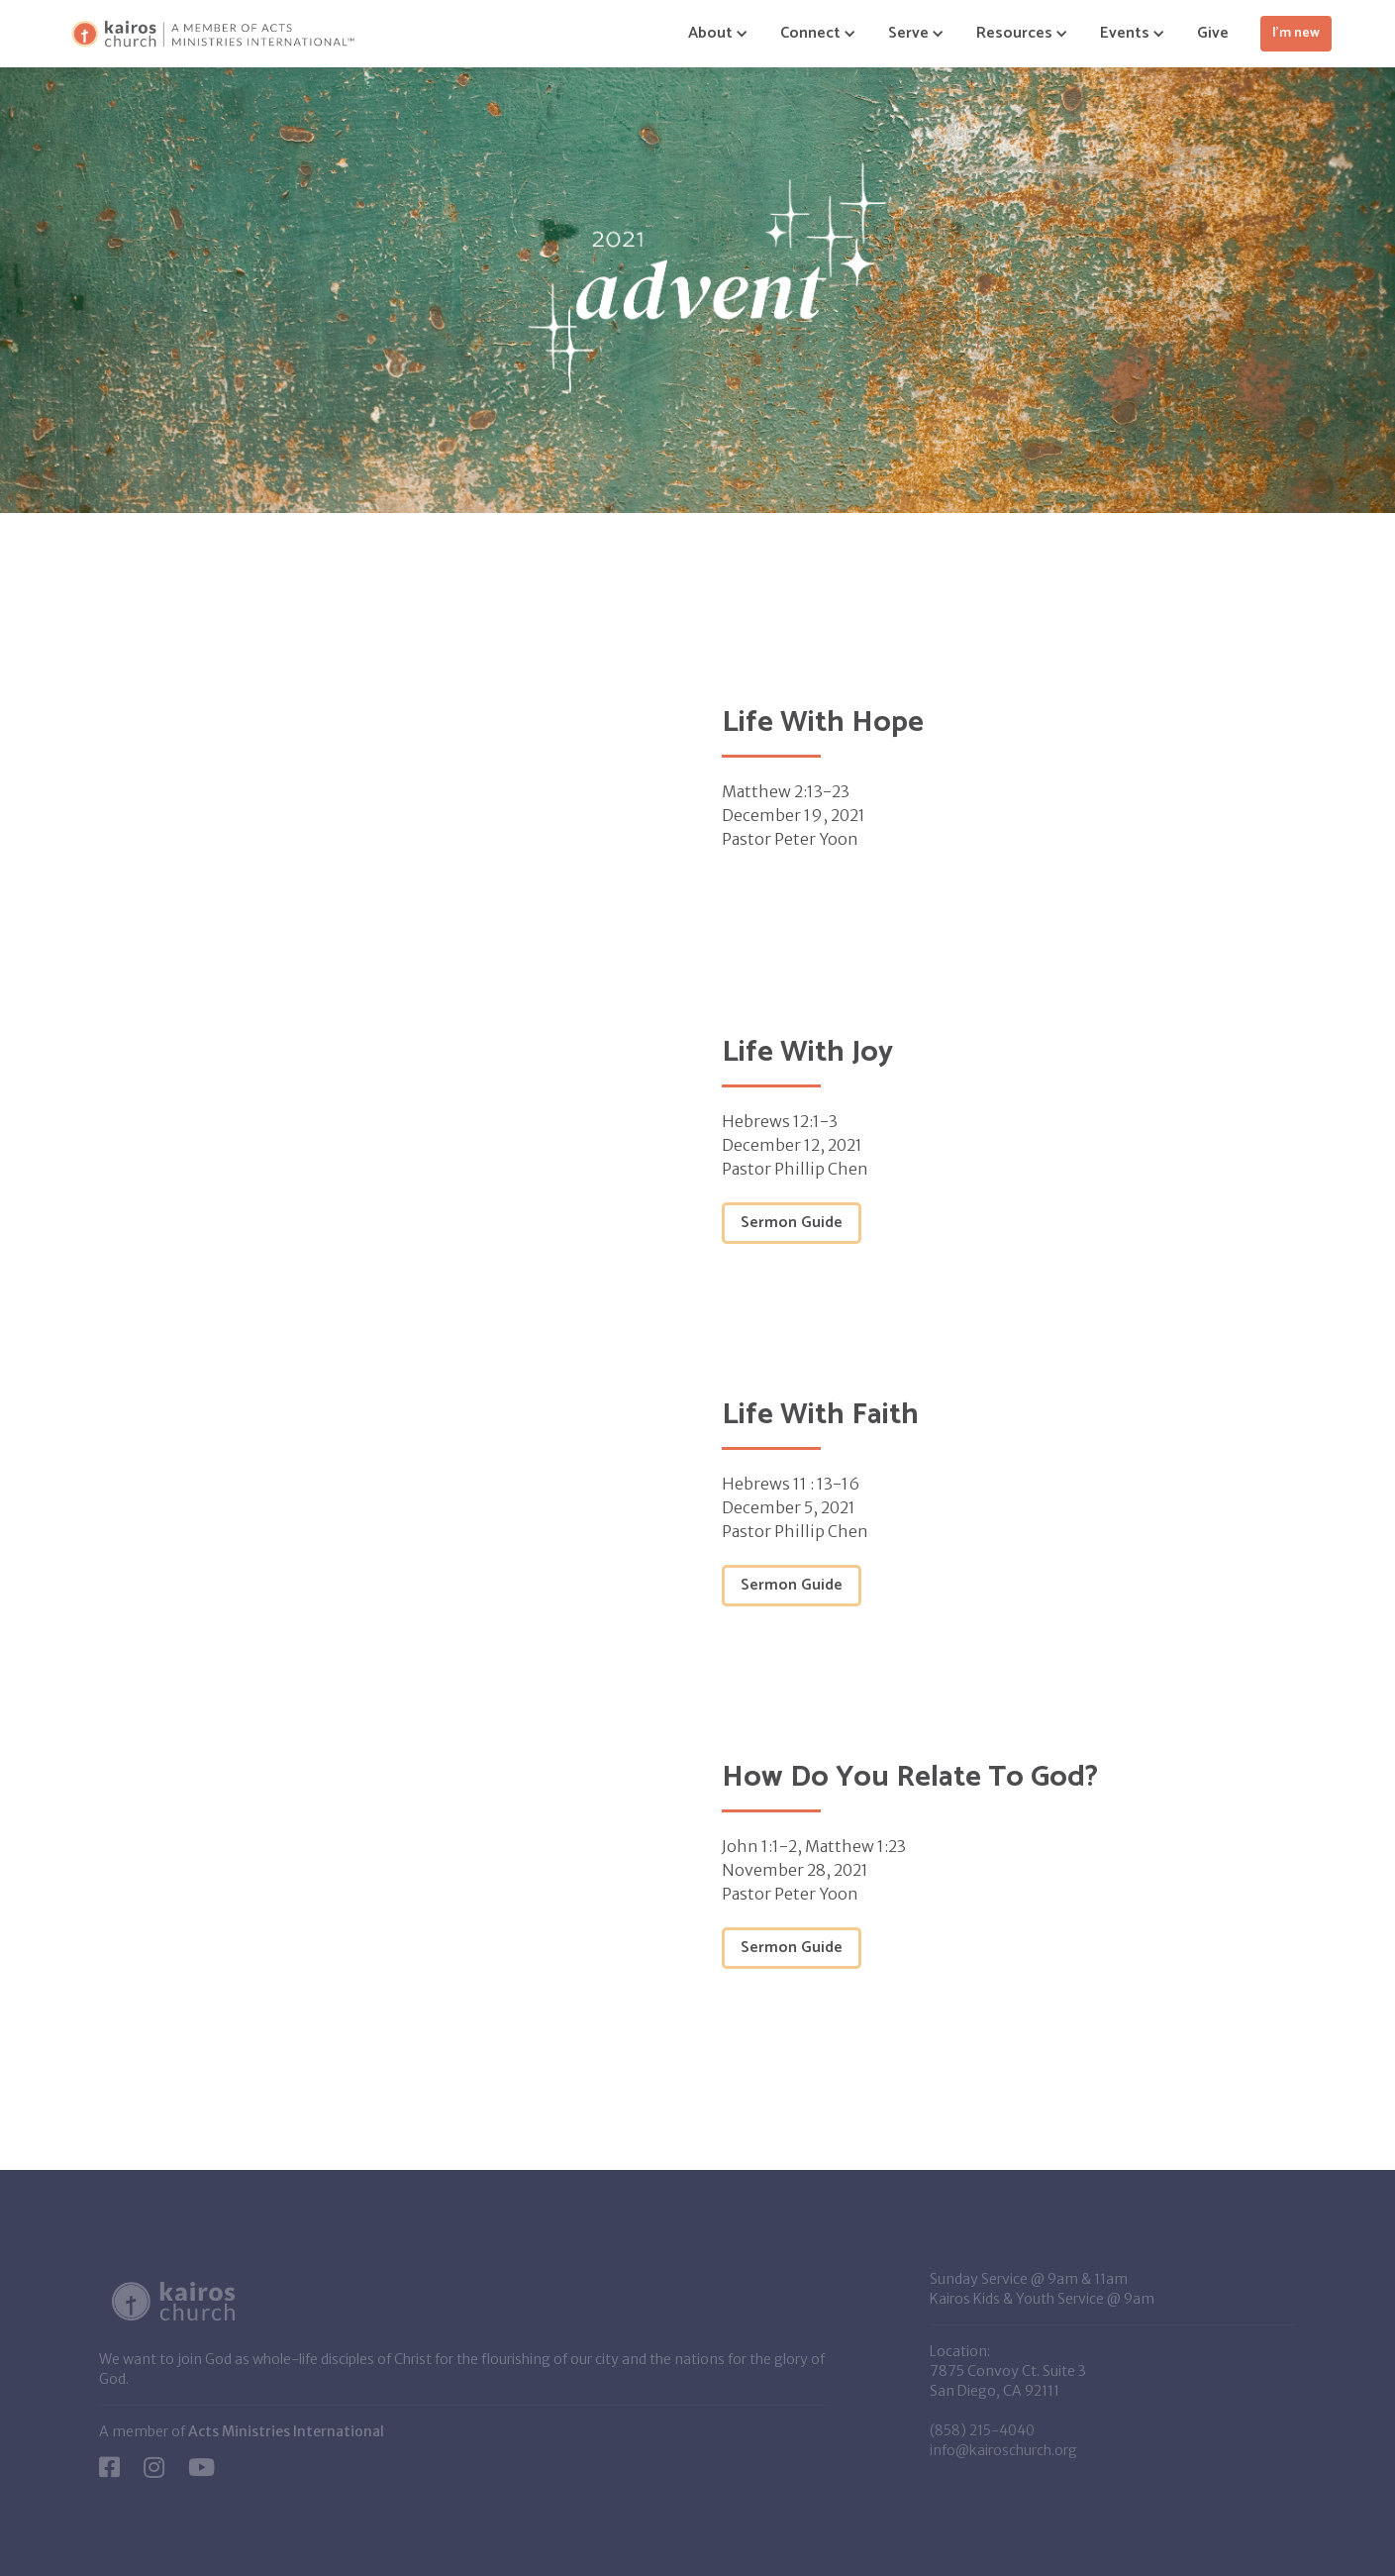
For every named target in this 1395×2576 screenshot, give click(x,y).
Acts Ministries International (286, 2431)
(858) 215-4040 (982, 2430)
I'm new (1296, 33)
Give (1213, 33)
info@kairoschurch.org (1003, 2450)
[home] (212, 34)
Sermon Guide (792, 1222)
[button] (710, 33)
